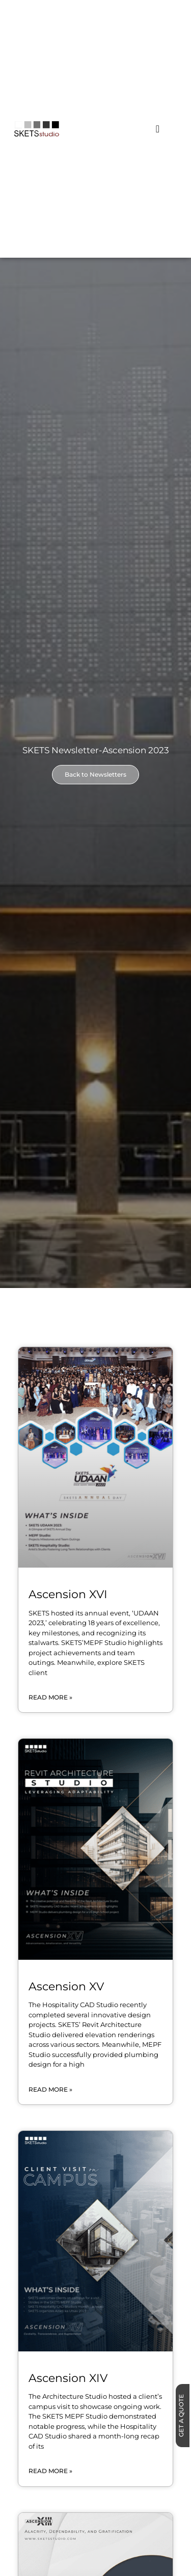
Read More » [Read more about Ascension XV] (50, 2089)
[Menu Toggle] (157, 129)
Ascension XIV (68, 2378)
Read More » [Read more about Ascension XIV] (50, 2471)
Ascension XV (66, 1986)
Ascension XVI (68, 1594)
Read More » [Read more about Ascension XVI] (50, 1697)
